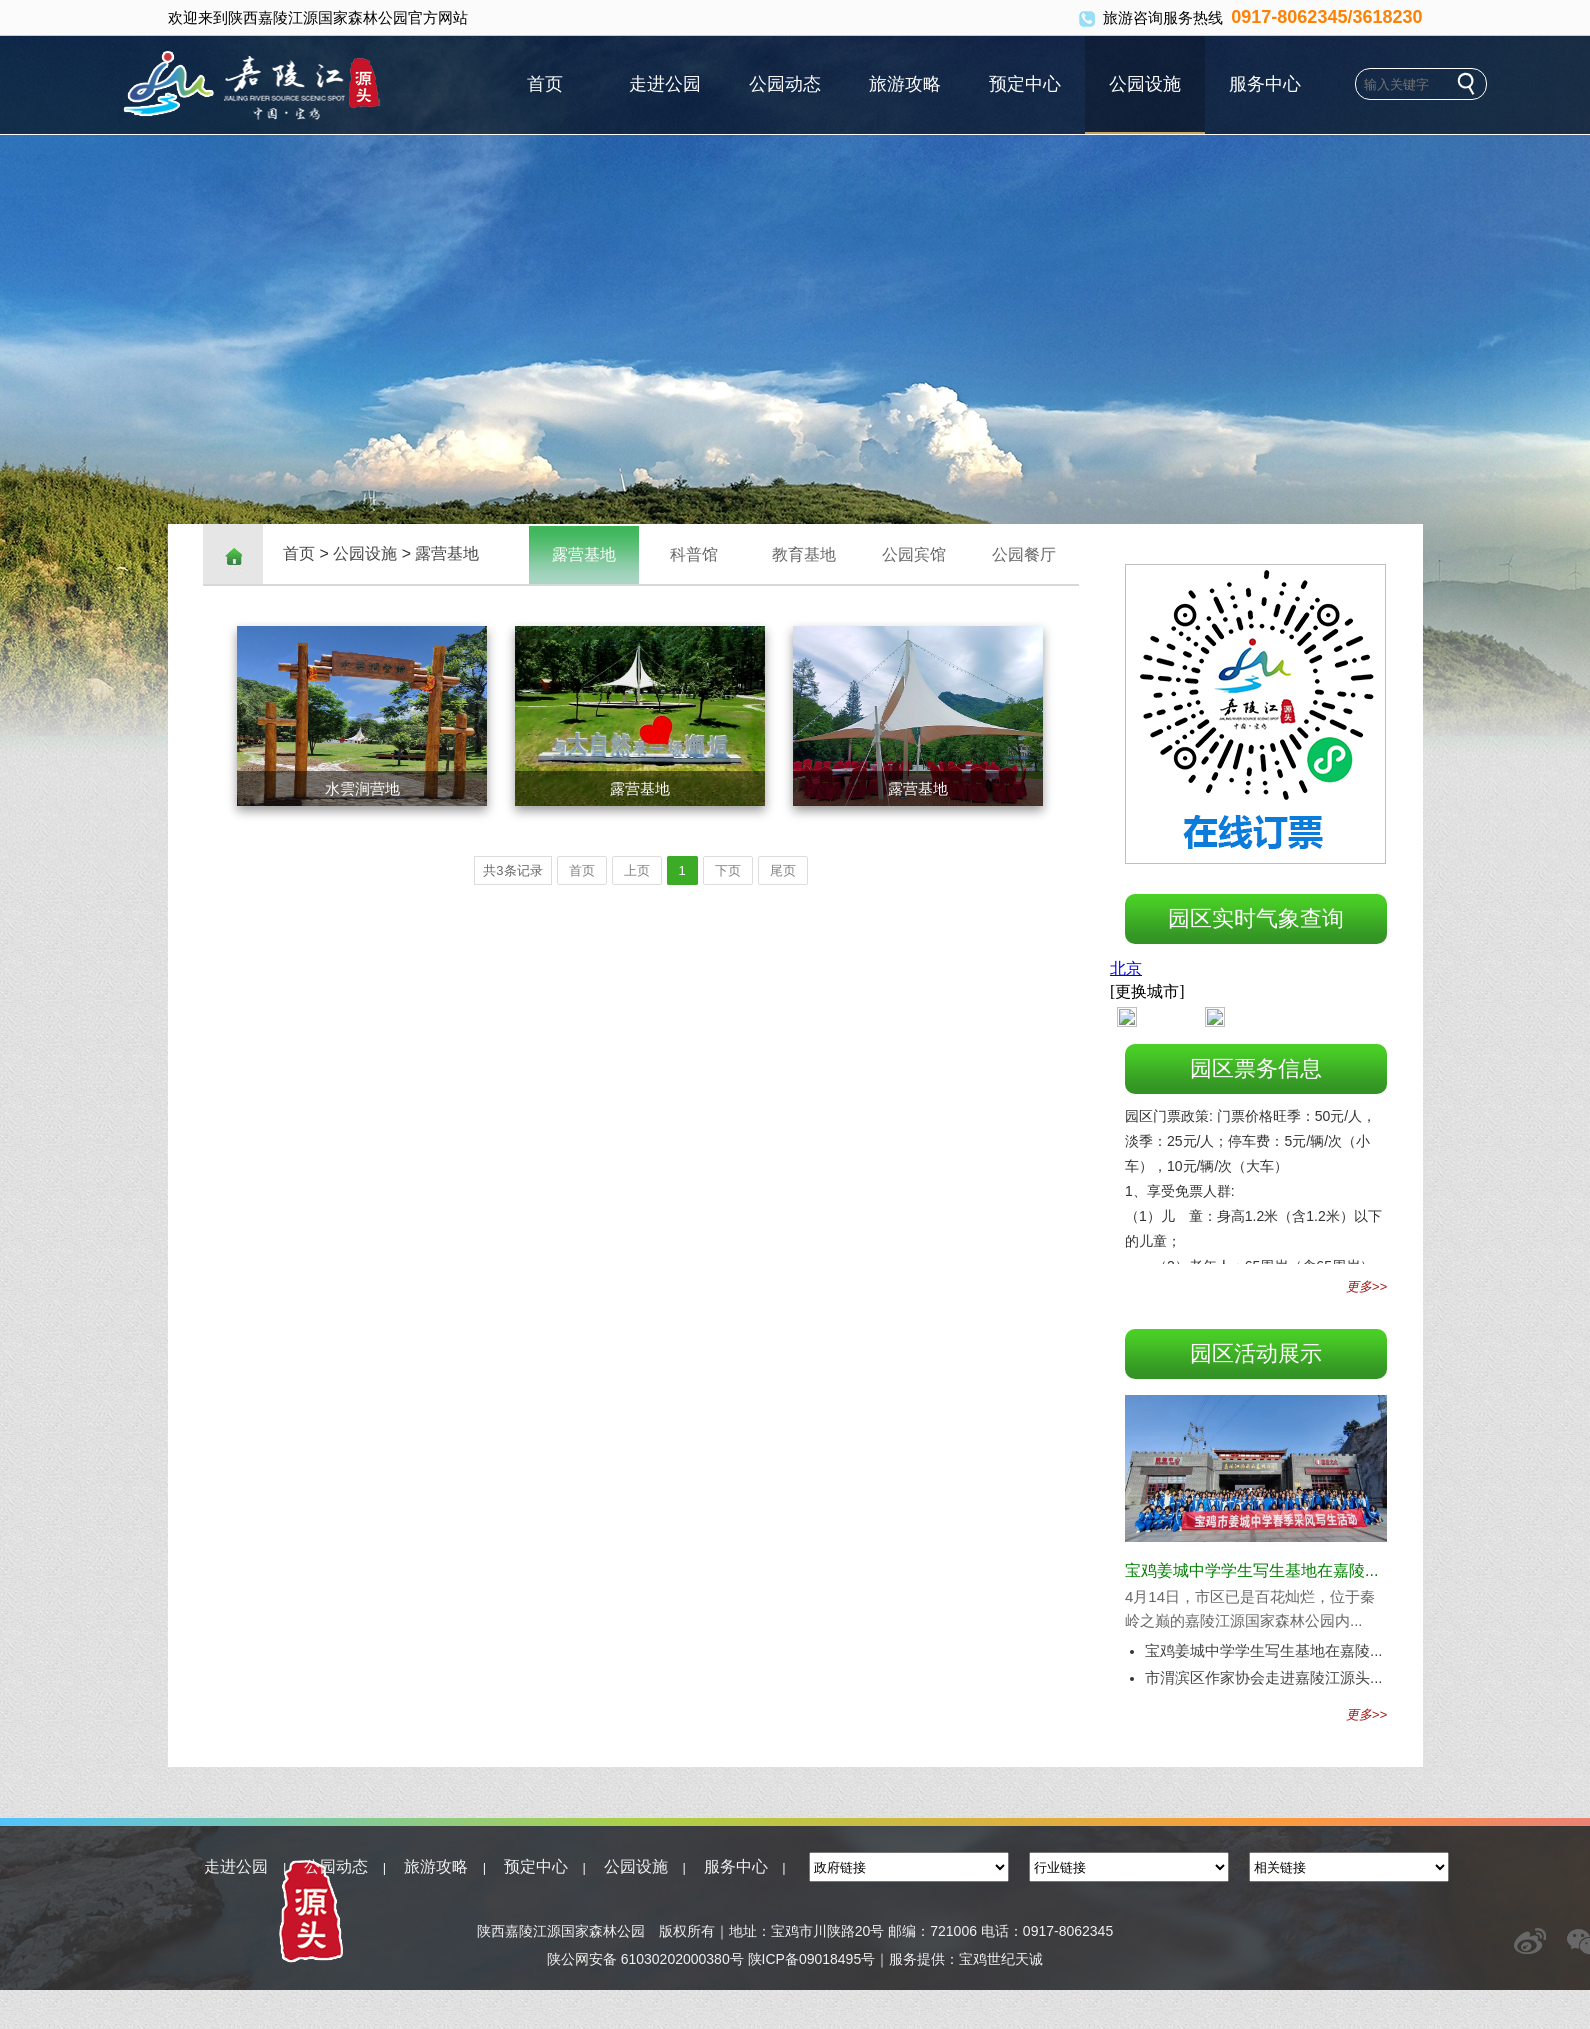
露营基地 (447, 553)
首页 (545, 84)
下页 (728, 870)
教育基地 (804, 554)
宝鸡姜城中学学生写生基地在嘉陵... (1251, 1570)
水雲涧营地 (362, 788)
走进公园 (665, 84)
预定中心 (1025, 84)
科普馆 (694, 554)
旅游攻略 (905, 84)
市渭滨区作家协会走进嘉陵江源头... (1264, 1677)
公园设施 (1145, 84)
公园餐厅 (1024, 554)
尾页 (783, 870)
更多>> (1366, 1286)
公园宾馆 (914, 554)
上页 (637, 870)
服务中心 (1265, 84)
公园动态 (785, 84)
